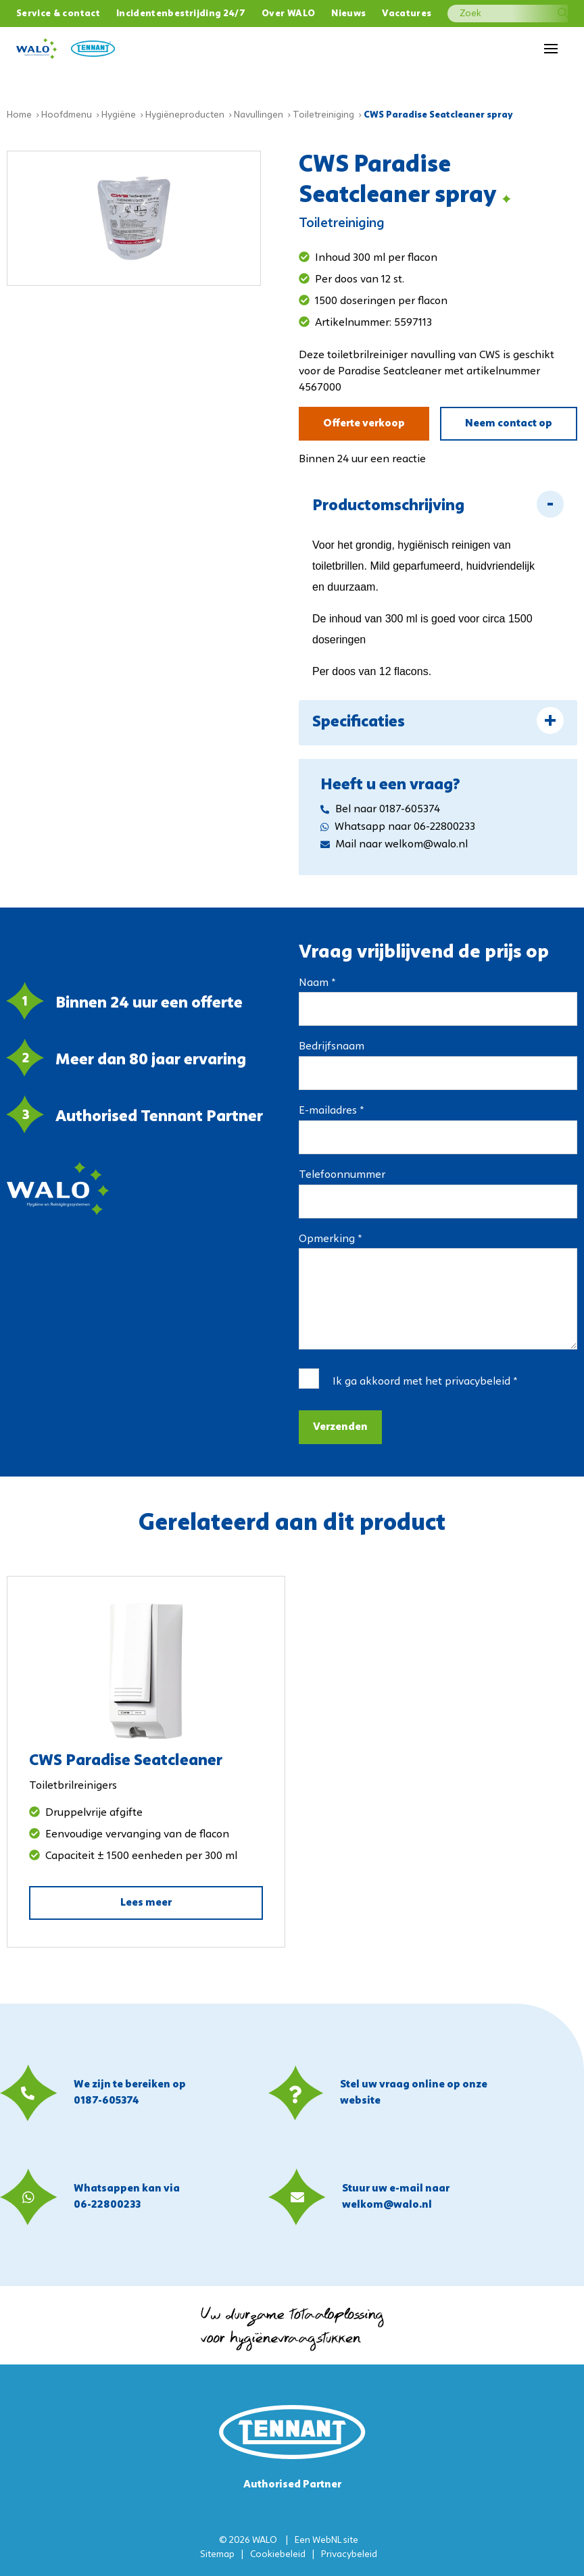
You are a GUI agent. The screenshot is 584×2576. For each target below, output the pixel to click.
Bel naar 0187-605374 (380, 809)
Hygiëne (118, 115)
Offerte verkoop (364, 423)
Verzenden (340, 1427)
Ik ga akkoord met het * (425, 1382)
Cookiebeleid (278, 2555)
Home (19, 115)
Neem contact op (508, 423)
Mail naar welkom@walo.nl (394, 844)
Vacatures (406, 14)
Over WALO (288, 14)
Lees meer (146, 1903)
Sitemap (217, 2555)
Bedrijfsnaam (331, 1046)
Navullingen (258, 115)
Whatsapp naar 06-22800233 (397, 827)
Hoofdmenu (66, 115)
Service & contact (58, 14)
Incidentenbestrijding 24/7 (180, 14)
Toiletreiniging (323, 115)
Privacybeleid (349, 2555)
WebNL (326, 2540)
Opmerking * (330, 1239)
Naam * (317, 983)
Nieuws (348, 14)
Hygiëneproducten (184, 115)
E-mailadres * (331, 1111)
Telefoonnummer (342, 1175)
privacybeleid (477, 1382)
